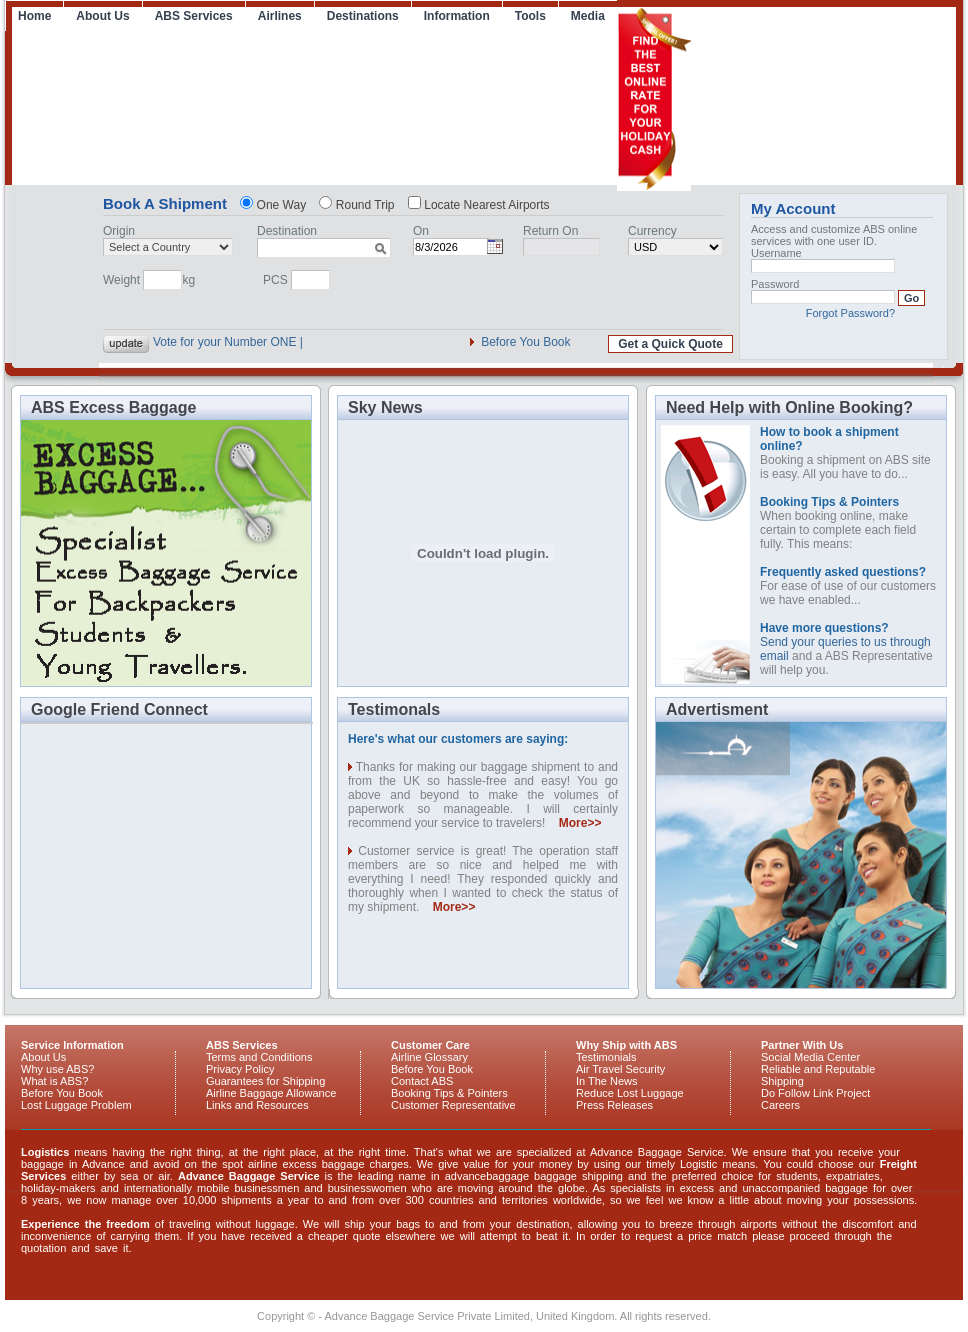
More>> (580, 823)
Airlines (280, 16)
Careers (780, 1105)
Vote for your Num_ (204, 342)
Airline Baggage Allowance (271, 1093)
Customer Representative (453, 1105)
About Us (102, 16)
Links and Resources (257, 1105)
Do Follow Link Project (815, 1093)
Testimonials (606, 1057)
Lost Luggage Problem (76, 1105)
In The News (607, 1081)
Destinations (363, 16)
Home (34, 16)
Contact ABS (422, 1081)
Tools (530, 16)
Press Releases (614, 1105)
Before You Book (525, 342)
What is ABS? (54, 1081)
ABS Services (194, 16)
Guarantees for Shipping (265, 1081)
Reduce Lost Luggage (630, 1093)
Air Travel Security (620, 1069)
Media (588, 16)
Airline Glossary (429, 1057)
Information (457, 16)
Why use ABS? (57, 1069)
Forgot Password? (850, 313)
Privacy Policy (240, 1069)
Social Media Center (810, 1057)
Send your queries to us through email (845, 642)
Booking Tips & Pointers (449, 1093)
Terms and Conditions (259, 1057)
